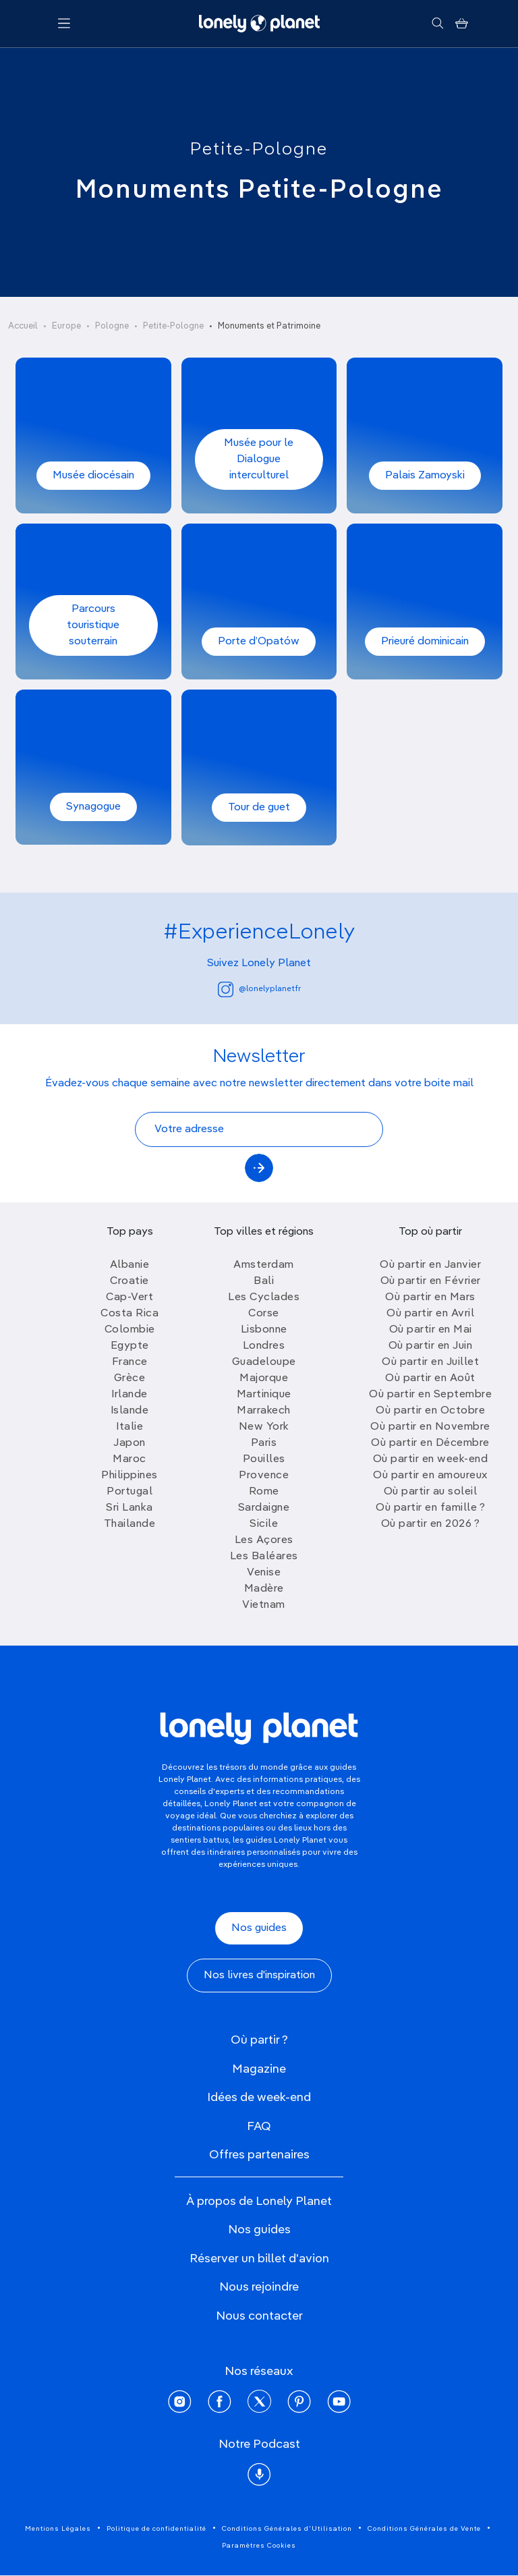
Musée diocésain (93, 475)
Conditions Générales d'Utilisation (287, 2528)
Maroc (129, 1459)
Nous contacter (259, 2316)
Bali (264, 1281)
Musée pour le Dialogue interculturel (258, 459)
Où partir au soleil (431, 1491)
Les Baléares (264, 1556)
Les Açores (264, 1540)
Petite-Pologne (259, 150)
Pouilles (264, 1459)
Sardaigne (264, 1508)
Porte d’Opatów (258, 641)
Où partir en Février (430, 1281)
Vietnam (263, 1605)
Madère (264, 1589)
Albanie (130, 1265)
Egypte (130, 1346)
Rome (264, 1491)
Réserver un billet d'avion (259, 2259)
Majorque (263, 1378)
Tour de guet (259, 807)
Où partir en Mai (430, 1329)
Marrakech (264, 1410)
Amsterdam (263, 1265)
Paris (264, 1443)
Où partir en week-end (430, 1459)
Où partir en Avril (430, 1313)
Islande (130, 1410)
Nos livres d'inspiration (259, 1975)
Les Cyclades (263, 1297)
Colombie (130, 1329)
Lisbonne (264, 1329)
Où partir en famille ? (430, 1508)
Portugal (129, 1491)
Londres (264, 1346)
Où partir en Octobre (430, 1410)
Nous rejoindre (259, 2287)
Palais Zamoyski (425, 475)
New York (264, 1427)
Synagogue (93, 807)
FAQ (259, 2127)
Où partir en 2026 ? (430, 1524)
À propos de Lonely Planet (259, 2201)
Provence (264, 1475)
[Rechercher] (437, 23)
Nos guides (259, 1928)
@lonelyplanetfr (259, 989)
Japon (129, 1443)
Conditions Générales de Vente (424, 2528)
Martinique (264, 1394)
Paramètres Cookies (259, 2545)
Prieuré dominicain (425, 641)
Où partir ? (259, 2040)
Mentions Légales (58, 2528)
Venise (264, 1572)
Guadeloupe (264, 1362)
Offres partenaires (259, 2155)
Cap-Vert (129, 1297)
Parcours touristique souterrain (93, 625)
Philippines (129, 1475)
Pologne (112, 326)
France (130, 1362)
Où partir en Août (430, 1378)
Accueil (23, 326)
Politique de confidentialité (156, 2528)
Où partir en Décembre (430, 1443)
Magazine (259, 2069)
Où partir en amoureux (430, 1475)
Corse (263, 1313)
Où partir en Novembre (430, 1427)
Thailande (130, 1524)
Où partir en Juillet (430, 1362)
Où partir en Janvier (430, 1265)
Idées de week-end (259, 2098)
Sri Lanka (129, 1508)
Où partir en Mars (430, 1297)
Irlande (129, 1394)
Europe (66, 326)
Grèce (130, 1378)
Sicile (264, 1524)
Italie (129, 1427)
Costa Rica (129, 1313)
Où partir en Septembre (430, 1394)
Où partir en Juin (430, 1346)
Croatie (129, 1281)
